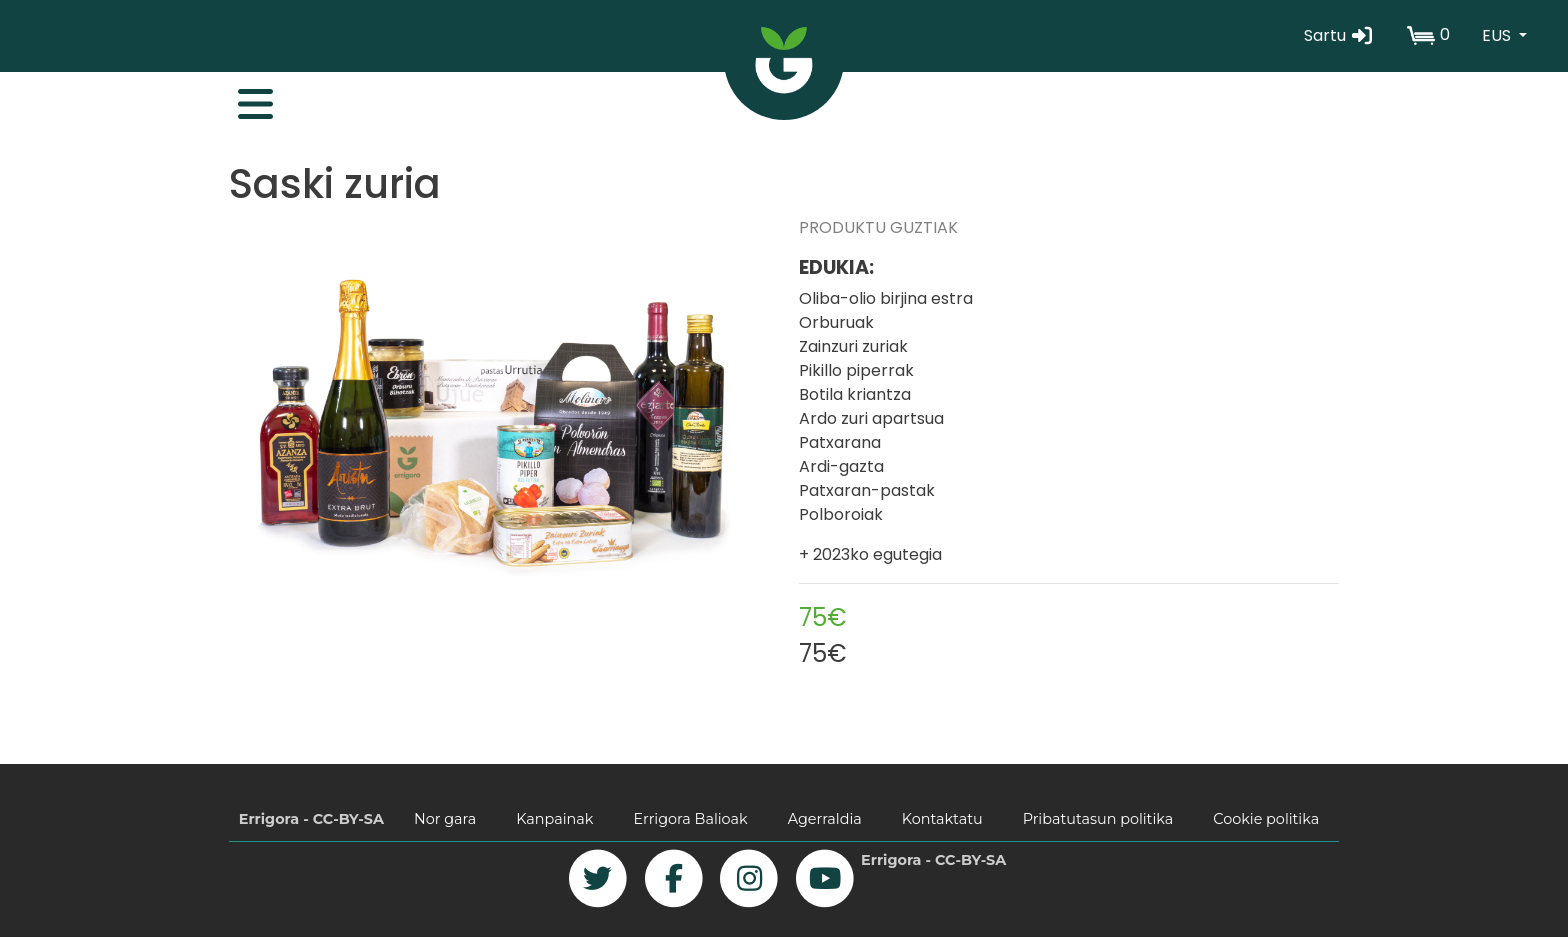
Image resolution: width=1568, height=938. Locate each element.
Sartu (1339, 35)
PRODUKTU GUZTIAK (878, 227)
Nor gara (445, 819)
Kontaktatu (942, 819)
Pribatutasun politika (1098, 819)
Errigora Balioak (690, 819)
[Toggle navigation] (245, 99)
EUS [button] (1498, 35)
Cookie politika (1266, 819)
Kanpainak (554, 819)
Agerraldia (825, 819)
